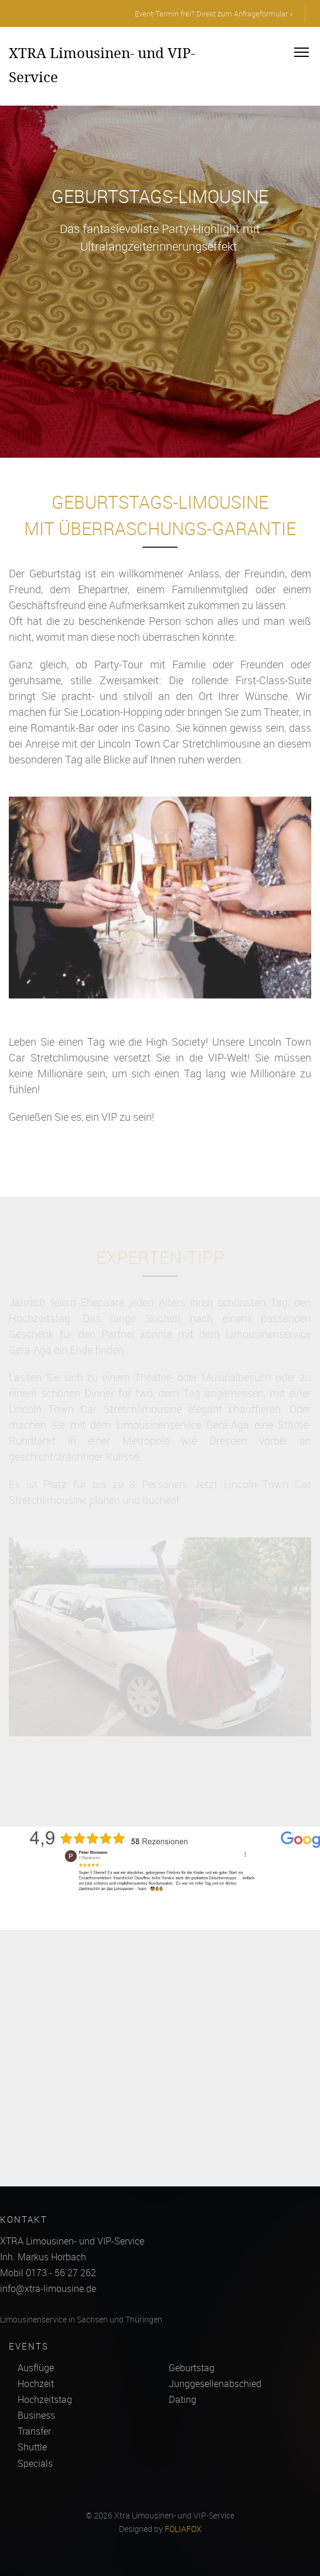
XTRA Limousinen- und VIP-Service (102, 64)
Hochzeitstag (45, 2399)
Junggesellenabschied (215, 2383)
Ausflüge (36, 2367)
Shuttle (32, 2446)
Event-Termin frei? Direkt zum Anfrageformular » (214, 13)
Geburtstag (192, 2367)
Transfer (34, 2431)
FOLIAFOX (183, 2529)
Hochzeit (36, 2383)
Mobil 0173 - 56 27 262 (48, 2272)
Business (36, 2415)
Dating (182, 2399)
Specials (35, 2463)
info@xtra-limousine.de (48, 2288)
